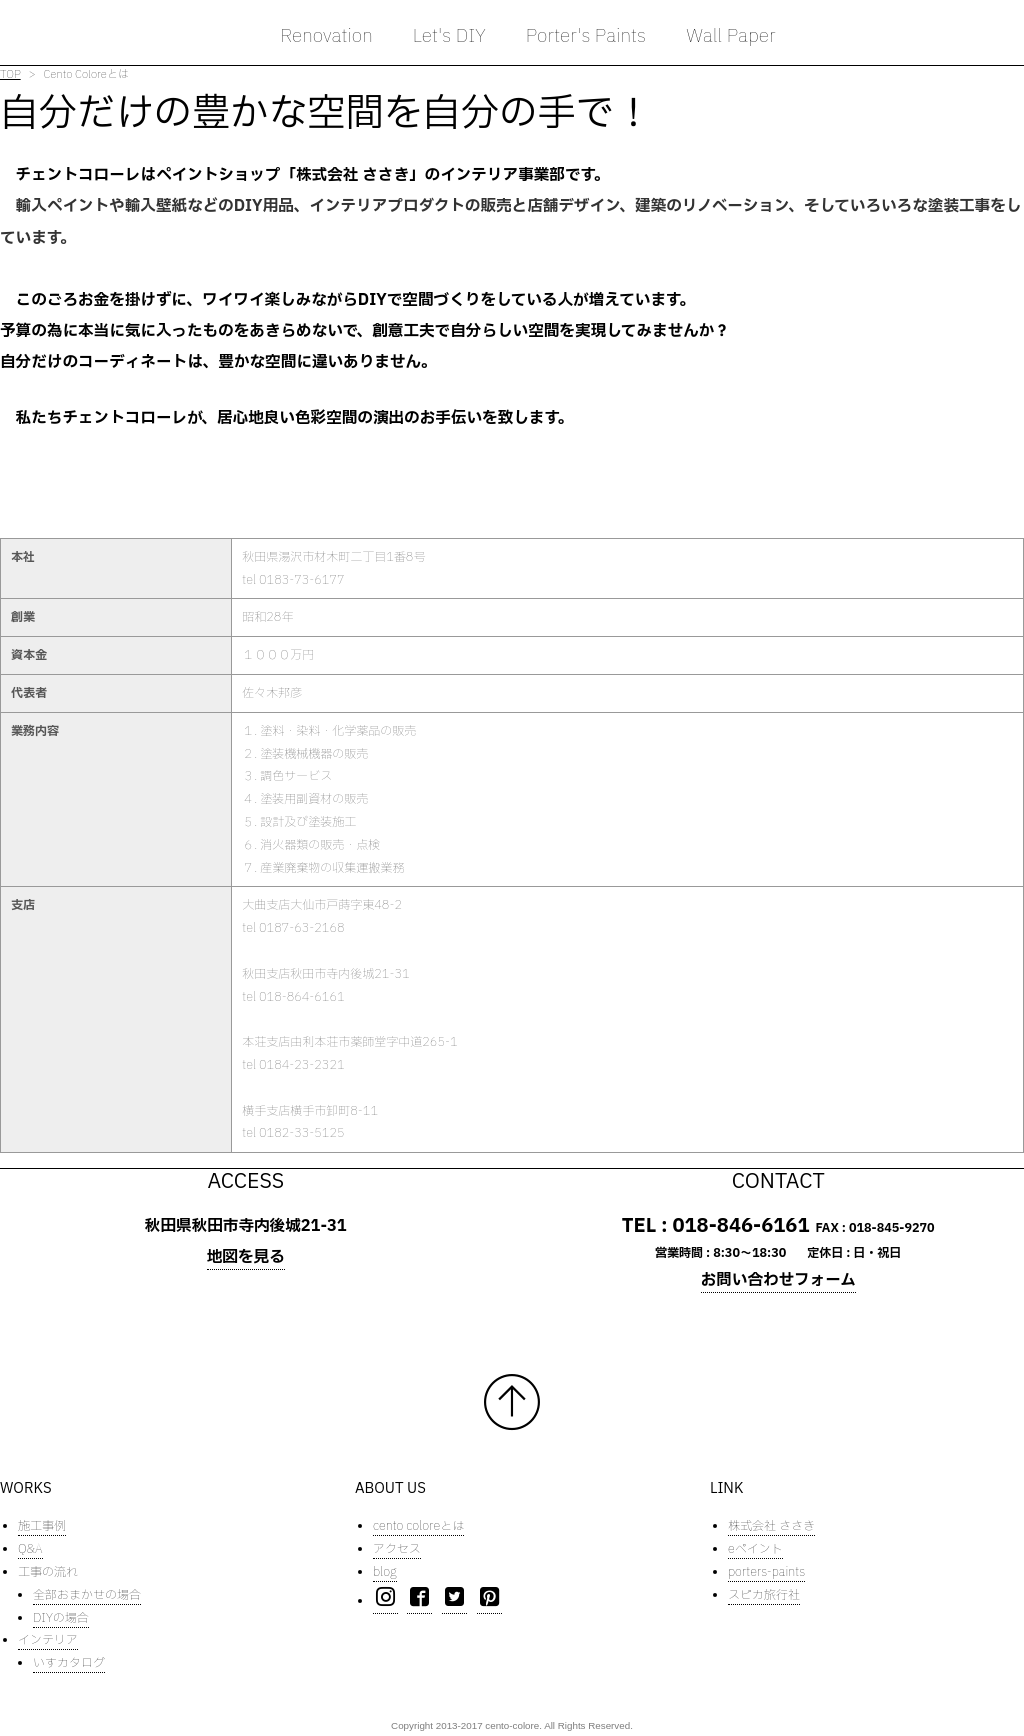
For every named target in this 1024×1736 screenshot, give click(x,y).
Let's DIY (449, 36)
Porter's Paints (586, 36)
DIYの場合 (61, 1618)
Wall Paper (731, 36)
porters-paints (766, 1572)
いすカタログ (69, 1664)
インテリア (48, 1641)
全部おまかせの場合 (87, 1595)
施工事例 (42, 1527)
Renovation (326, 36)
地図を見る (246, 1257)
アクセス (397, 1550)
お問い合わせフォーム (778, 1281)
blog (385, 1572)
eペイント (755, 1550)
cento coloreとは (418, 1527)
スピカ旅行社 (764, 1595)
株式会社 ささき (771, 1527)
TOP (10, 75)
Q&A (30, 1550)
